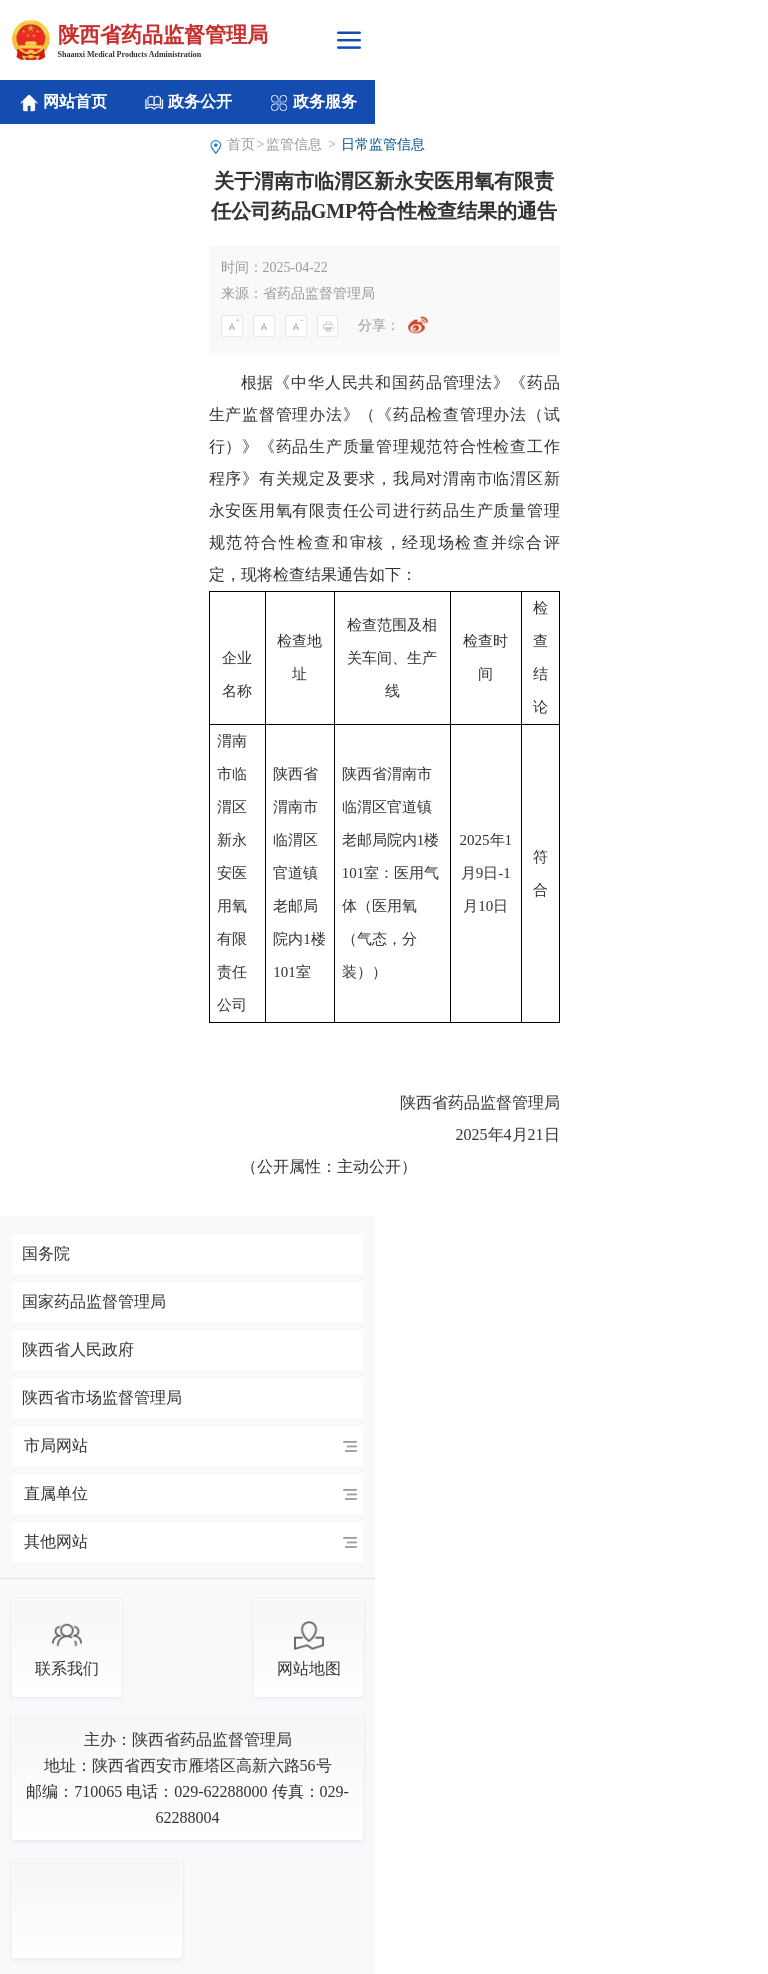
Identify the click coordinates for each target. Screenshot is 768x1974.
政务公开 (188, 103)
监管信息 (294, 144)
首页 (241, 144)
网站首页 (63, 103)
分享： (379, 325)
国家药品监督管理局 (94, 1302)
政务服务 (313, 103)
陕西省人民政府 (78, 1350)
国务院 (46, 1254)
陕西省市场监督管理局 (102, 1398)
